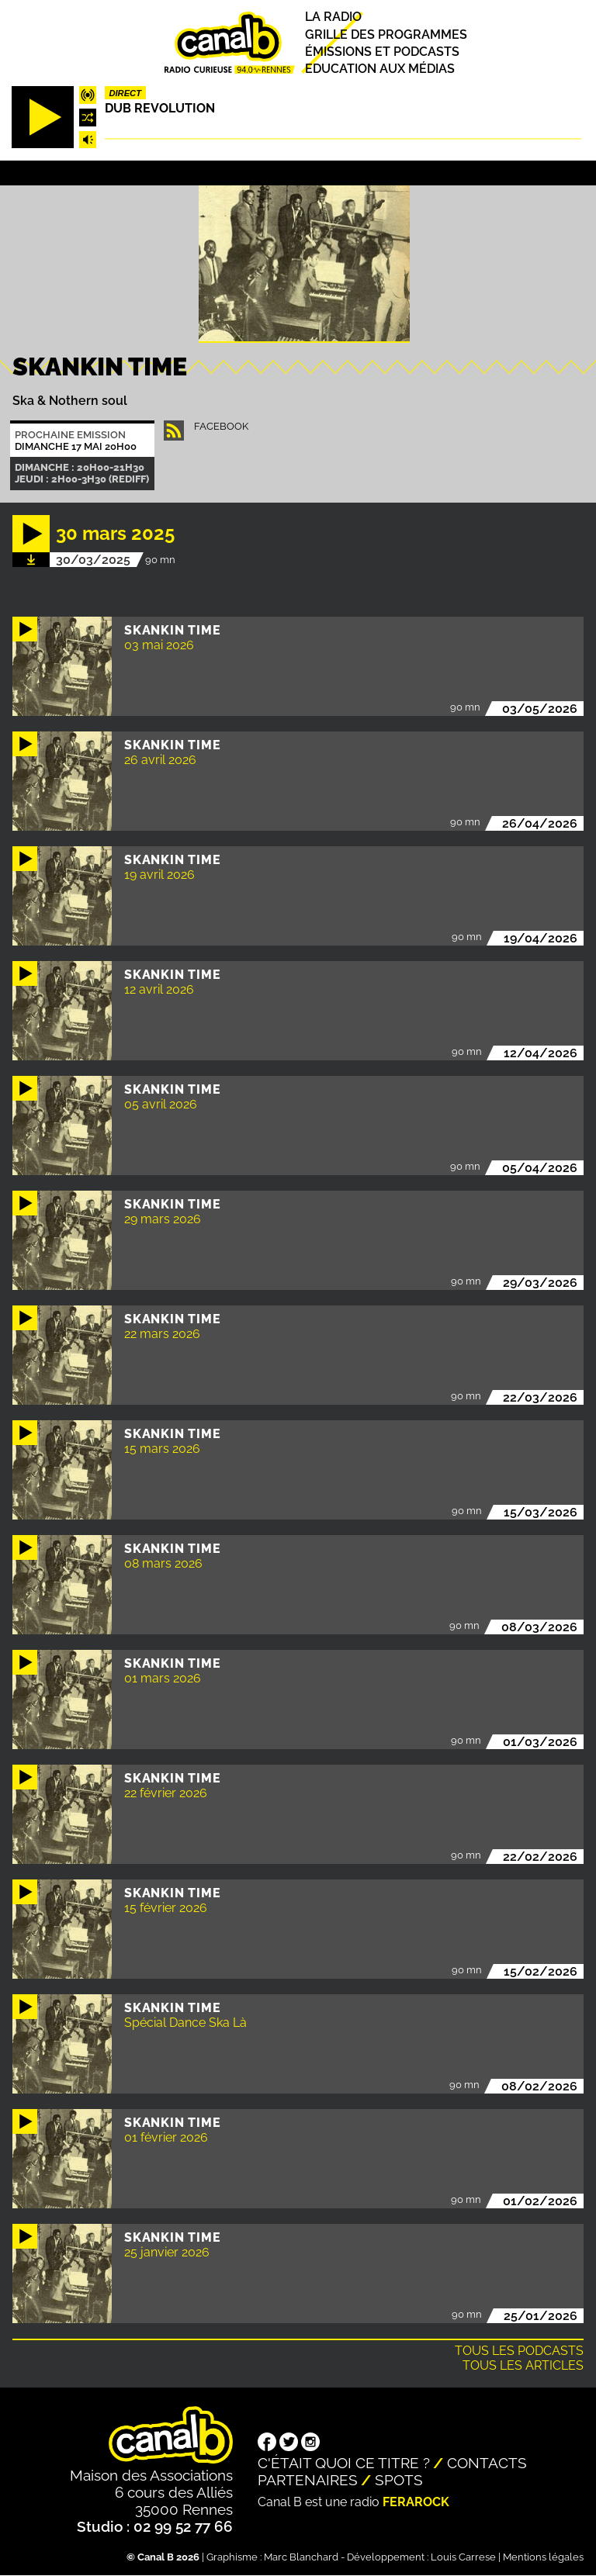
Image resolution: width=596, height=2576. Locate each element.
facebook (221, 426)
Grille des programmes (386, 34)
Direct (125, 93)
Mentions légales (543, 2557)
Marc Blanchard (301, 2557)
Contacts (487, 2462)
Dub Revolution (160, 108)
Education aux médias (380, 68)
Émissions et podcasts (382, 51)
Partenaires (308, 2479)
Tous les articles (523, 2365)
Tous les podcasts (519, 2350)
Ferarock (416, 2502)
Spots (399, 2479)
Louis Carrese (463, 2557)
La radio (333, 17)
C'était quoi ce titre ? (344, 2462)
